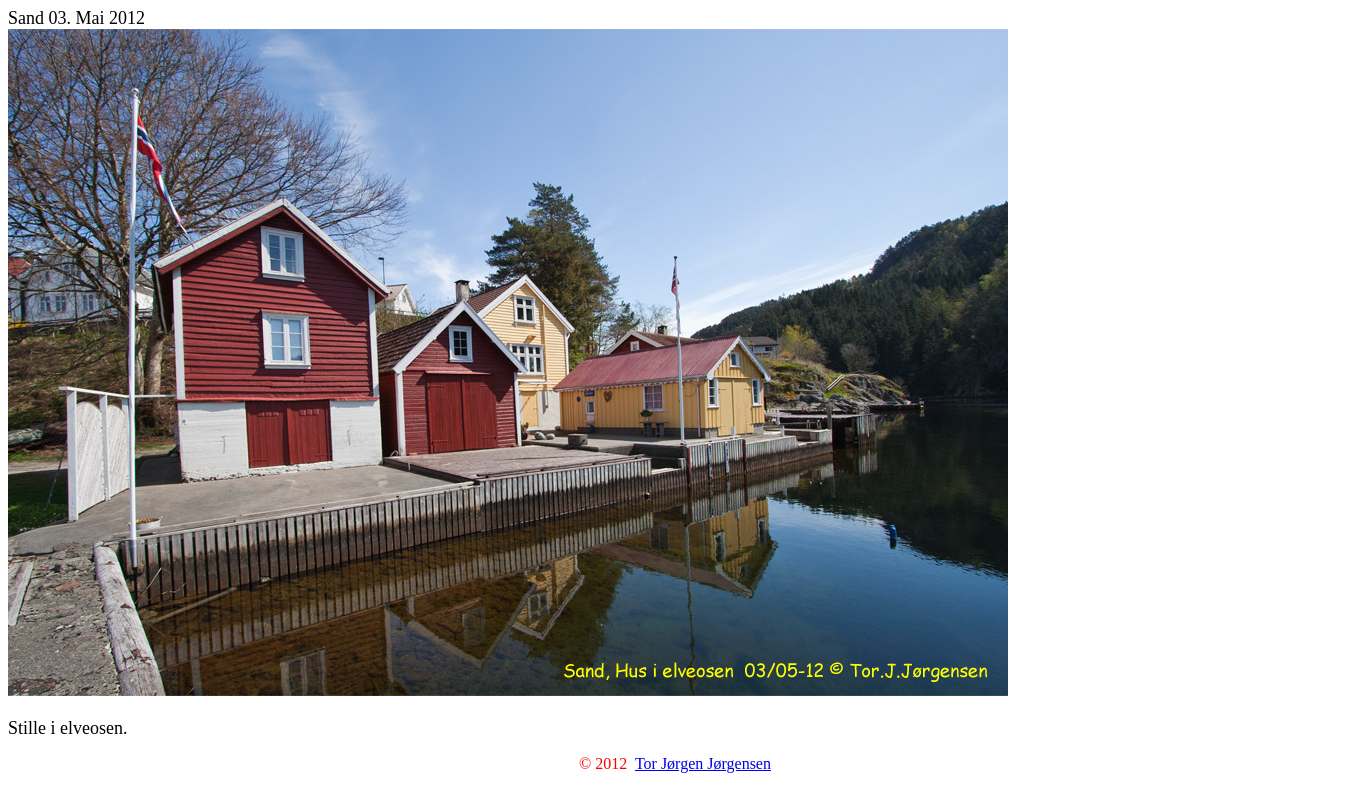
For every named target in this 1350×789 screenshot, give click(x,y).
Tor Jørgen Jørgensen (703, 763)
